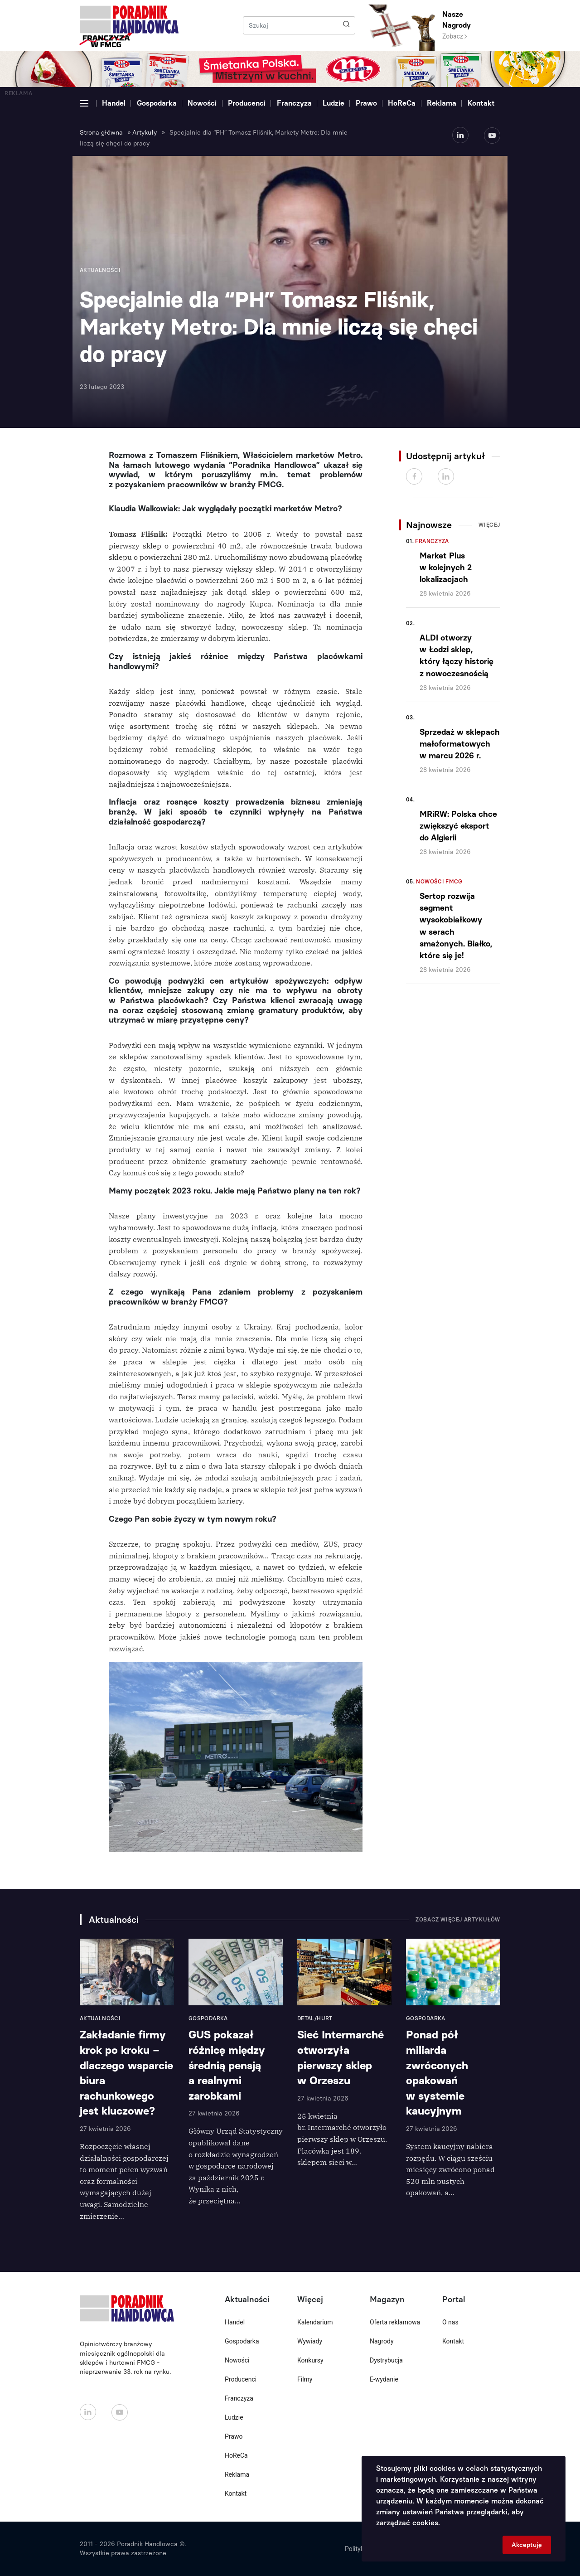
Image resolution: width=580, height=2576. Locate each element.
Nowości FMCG (439, 881)
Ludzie (333, 103)
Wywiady (309, 2341)
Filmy (304, 2379)
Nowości (202, 103)
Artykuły (144, 132)
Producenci (247, 103)
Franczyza (294, 103)
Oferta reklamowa (395, 2322)
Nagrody (382, 2341)
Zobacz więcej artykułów (458, 1919)
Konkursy (310, 2360)
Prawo (366, 103)
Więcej (489, 525)
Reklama (441, 103)
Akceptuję (527, 2545)
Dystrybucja (386, 2360)
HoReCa (402, 103)
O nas (450, 2322)
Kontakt (481, 103)
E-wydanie (384, 2379)
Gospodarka (157, 103)
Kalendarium (315, 2322)
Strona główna (101, 132)
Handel (114, 103)
